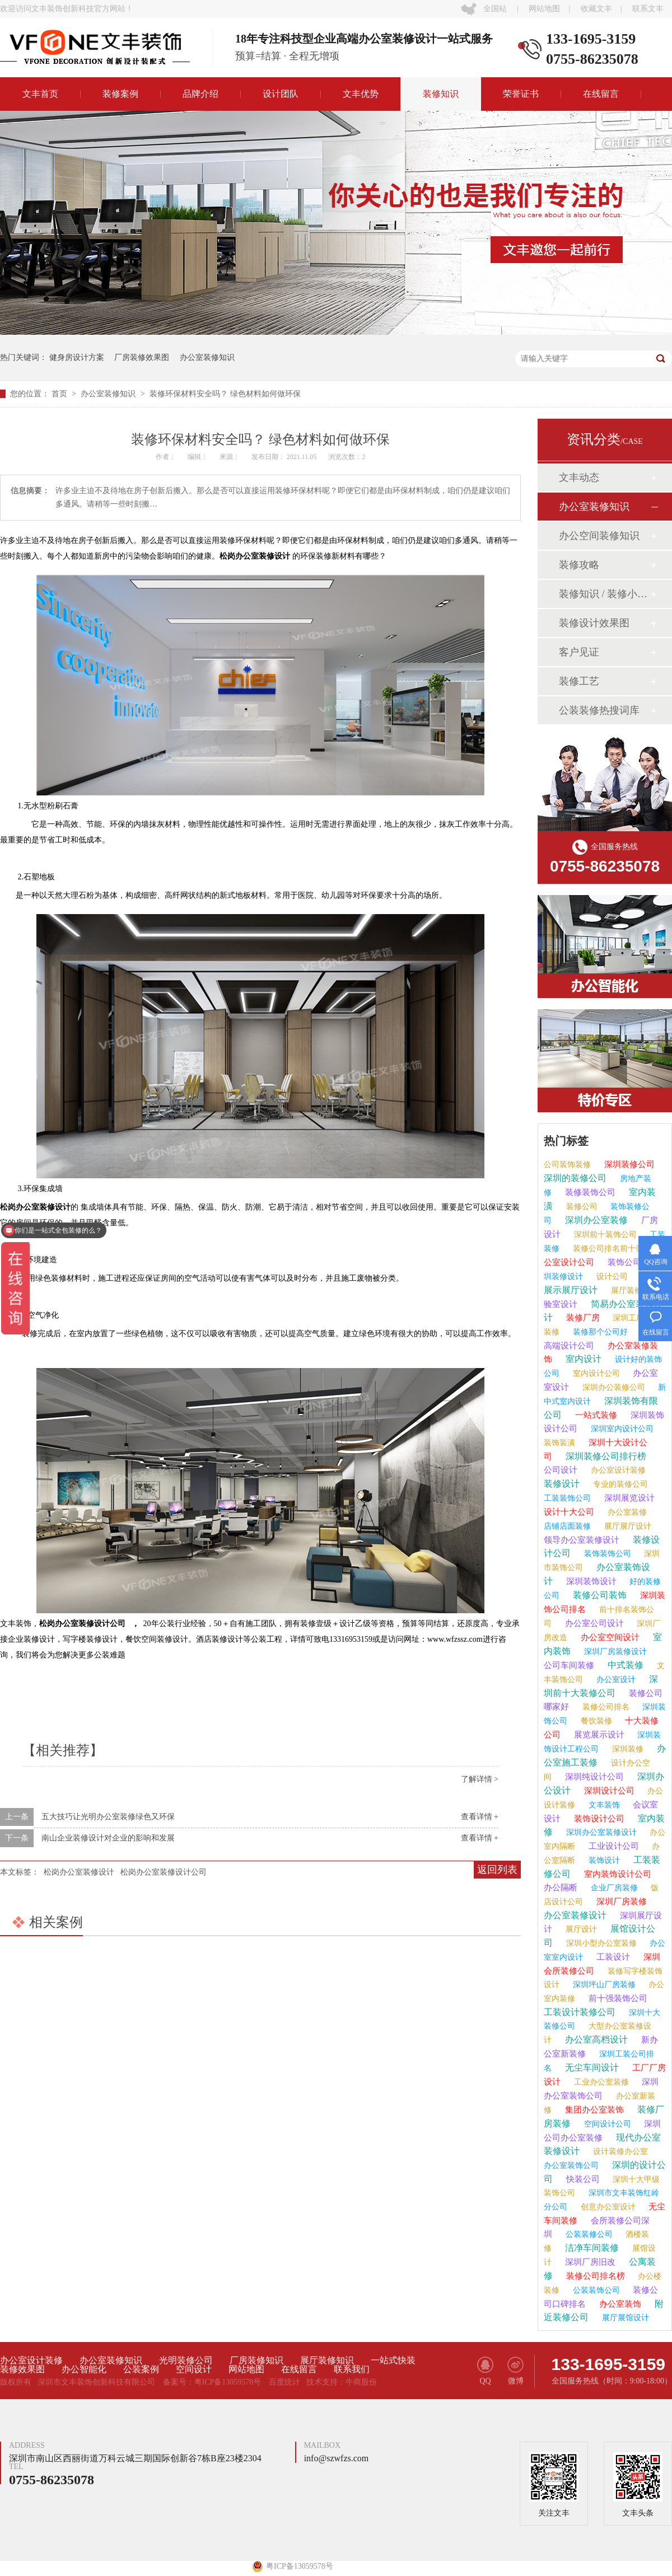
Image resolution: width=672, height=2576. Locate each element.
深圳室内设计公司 (621, 1429)
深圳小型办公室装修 (600, 1943)
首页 (60, 394)
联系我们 (352, 2369)
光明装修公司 (186, 2360)
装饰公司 (623, 1262)
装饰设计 (603, 1860)
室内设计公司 (595, 1373)
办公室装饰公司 (571, 2165)
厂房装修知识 (256, 2360)
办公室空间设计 (609, 1637)
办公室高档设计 (595, 2039)
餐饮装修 (595, 1721)
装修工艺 (579, 681)
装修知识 (441, 94)
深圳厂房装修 (620, 1901)
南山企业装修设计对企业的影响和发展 (108, 1838)
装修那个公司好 (599, 1332)
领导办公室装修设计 (581, 1539)
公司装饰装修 (567, 1164)
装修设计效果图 (594, 623)
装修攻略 (579, 564)
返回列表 (497, 1869)
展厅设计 (580, 1929)
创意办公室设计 (607, 2207)
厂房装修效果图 (141, 357)
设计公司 (611, 1276)
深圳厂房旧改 (589, 2261)
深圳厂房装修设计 (614, 1651)
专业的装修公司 (619, 1484)
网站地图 (544, 8)
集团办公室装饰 (593, 2109)
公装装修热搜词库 (599, 710)
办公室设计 (615, 1679)
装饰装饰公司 (606, 1553)
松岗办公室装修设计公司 (163, 1872)
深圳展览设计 (628, 1497)
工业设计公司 (612, 1846)
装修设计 (562, 1483)
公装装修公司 (588, 2234)
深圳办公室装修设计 (600, 1832)
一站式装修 (595, 1415)
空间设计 (194, 2369)
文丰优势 (361, 94)
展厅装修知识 (327, 2360)
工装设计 (612, 1956)
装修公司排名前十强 (607, 1248)
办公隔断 (560, 1887)
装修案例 (120, 94)
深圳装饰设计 (590, 1581)
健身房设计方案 (76, 357)
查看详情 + (479, 1816)
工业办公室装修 (600, 2082)
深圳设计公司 (608, 1790)
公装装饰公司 (595, 2290)
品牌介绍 (200, 94)
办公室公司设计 (593, 1623)
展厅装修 (625, 1290)
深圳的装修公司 (575, 1178)
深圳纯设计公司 (593, 1776)
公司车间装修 (569, 1665)
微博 (515, 2371)
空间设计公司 (606, 2124)
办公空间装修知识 (599, 535)
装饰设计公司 (598, 1818)
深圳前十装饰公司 (604, 1234)
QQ (485, 2371)
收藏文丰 (596, 8)
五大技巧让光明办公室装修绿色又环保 (108, 1816)
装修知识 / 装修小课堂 (604, 593)
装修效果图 (22, 2369)
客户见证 (579, 652)
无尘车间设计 (591, 2067)
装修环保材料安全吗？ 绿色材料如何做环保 (225, 394)
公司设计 (560, 1469)
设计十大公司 (569, 1511)
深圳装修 (626, 1749)
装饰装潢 (559, 1443)
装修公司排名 (604, 1707)
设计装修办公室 (619, 2151)
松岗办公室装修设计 (79, 1872)
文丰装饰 (603, 1805)
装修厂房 (582, 1317)
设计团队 (280, 94)
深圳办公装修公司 (612, 1387)
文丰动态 (579, 477)
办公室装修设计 (575, 1915)
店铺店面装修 (567, 1526)
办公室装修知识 (207, 357)
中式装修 (624, 1665)
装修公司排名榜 (594, 2275)
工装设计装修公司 (579, 2012)
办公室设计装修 (617, 1470)
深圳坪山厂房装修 (603, 1984)
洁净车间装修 (591, 2247)
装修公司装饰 (599, 1595)
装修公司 (581, 1206)
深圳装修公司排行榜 (604, 1456)
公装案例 (141, 2369)
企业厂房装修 (613, 1888)
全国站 (495, 8)
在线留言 (601, 94)
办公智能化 (84, 2369)
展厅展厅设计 (626, 1526)
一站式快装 (393, 2360)
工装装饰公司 (567, 1498)
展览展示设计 (598, 1734)
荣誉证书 (521, 94)
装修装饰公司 (589, 1192)
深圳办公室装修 (595, 1220)
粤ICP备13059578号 (228, 2382)
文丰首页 (40, 94)
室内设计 (582, 1359)
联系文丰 (648, 8)
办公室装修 (626, 1512)
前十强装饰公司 (616, 1998)
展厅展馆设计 (624, 2317)
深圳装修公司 (628, 1164)
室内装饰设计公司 (616, 1874)
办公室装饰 (619, 2303)
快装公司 (582, 2179)
